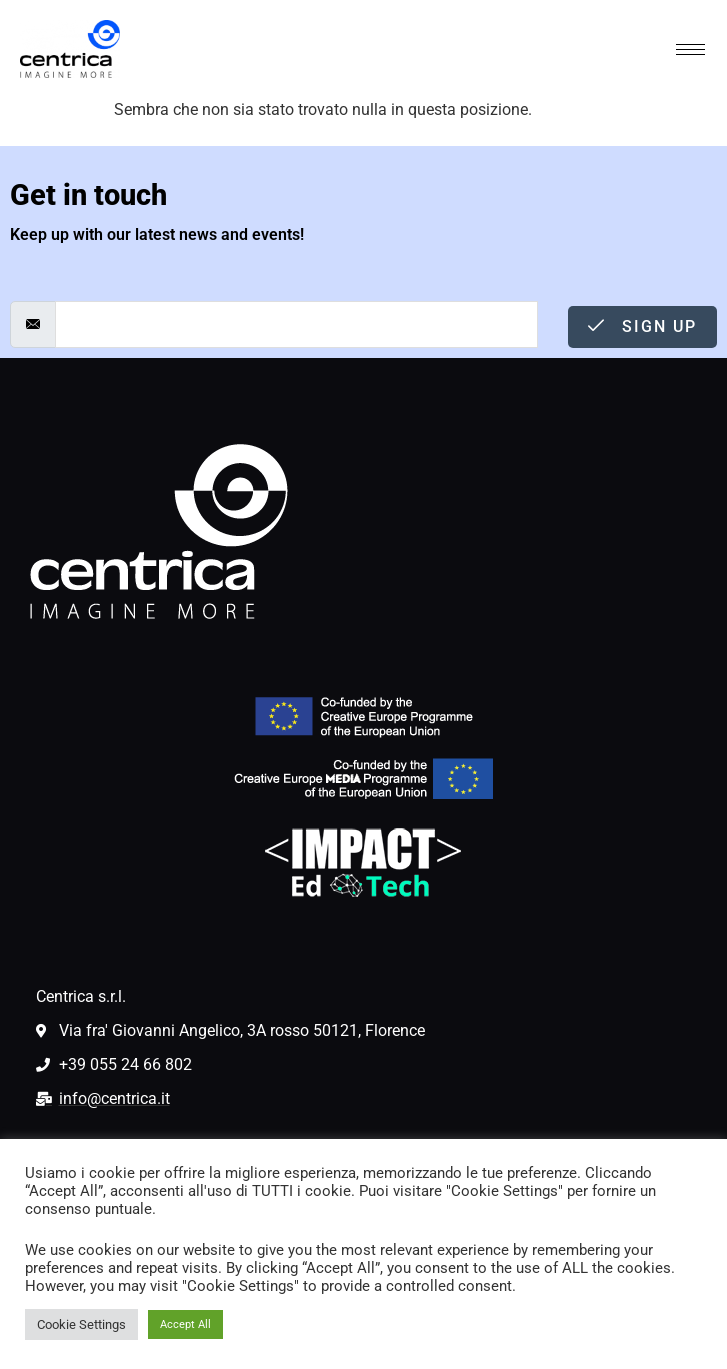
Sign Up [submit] (642, 326)
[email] (296, 324)
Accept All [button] (185, 1324)
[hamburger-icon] (690, 49)
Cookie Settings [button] (81, 1324)
